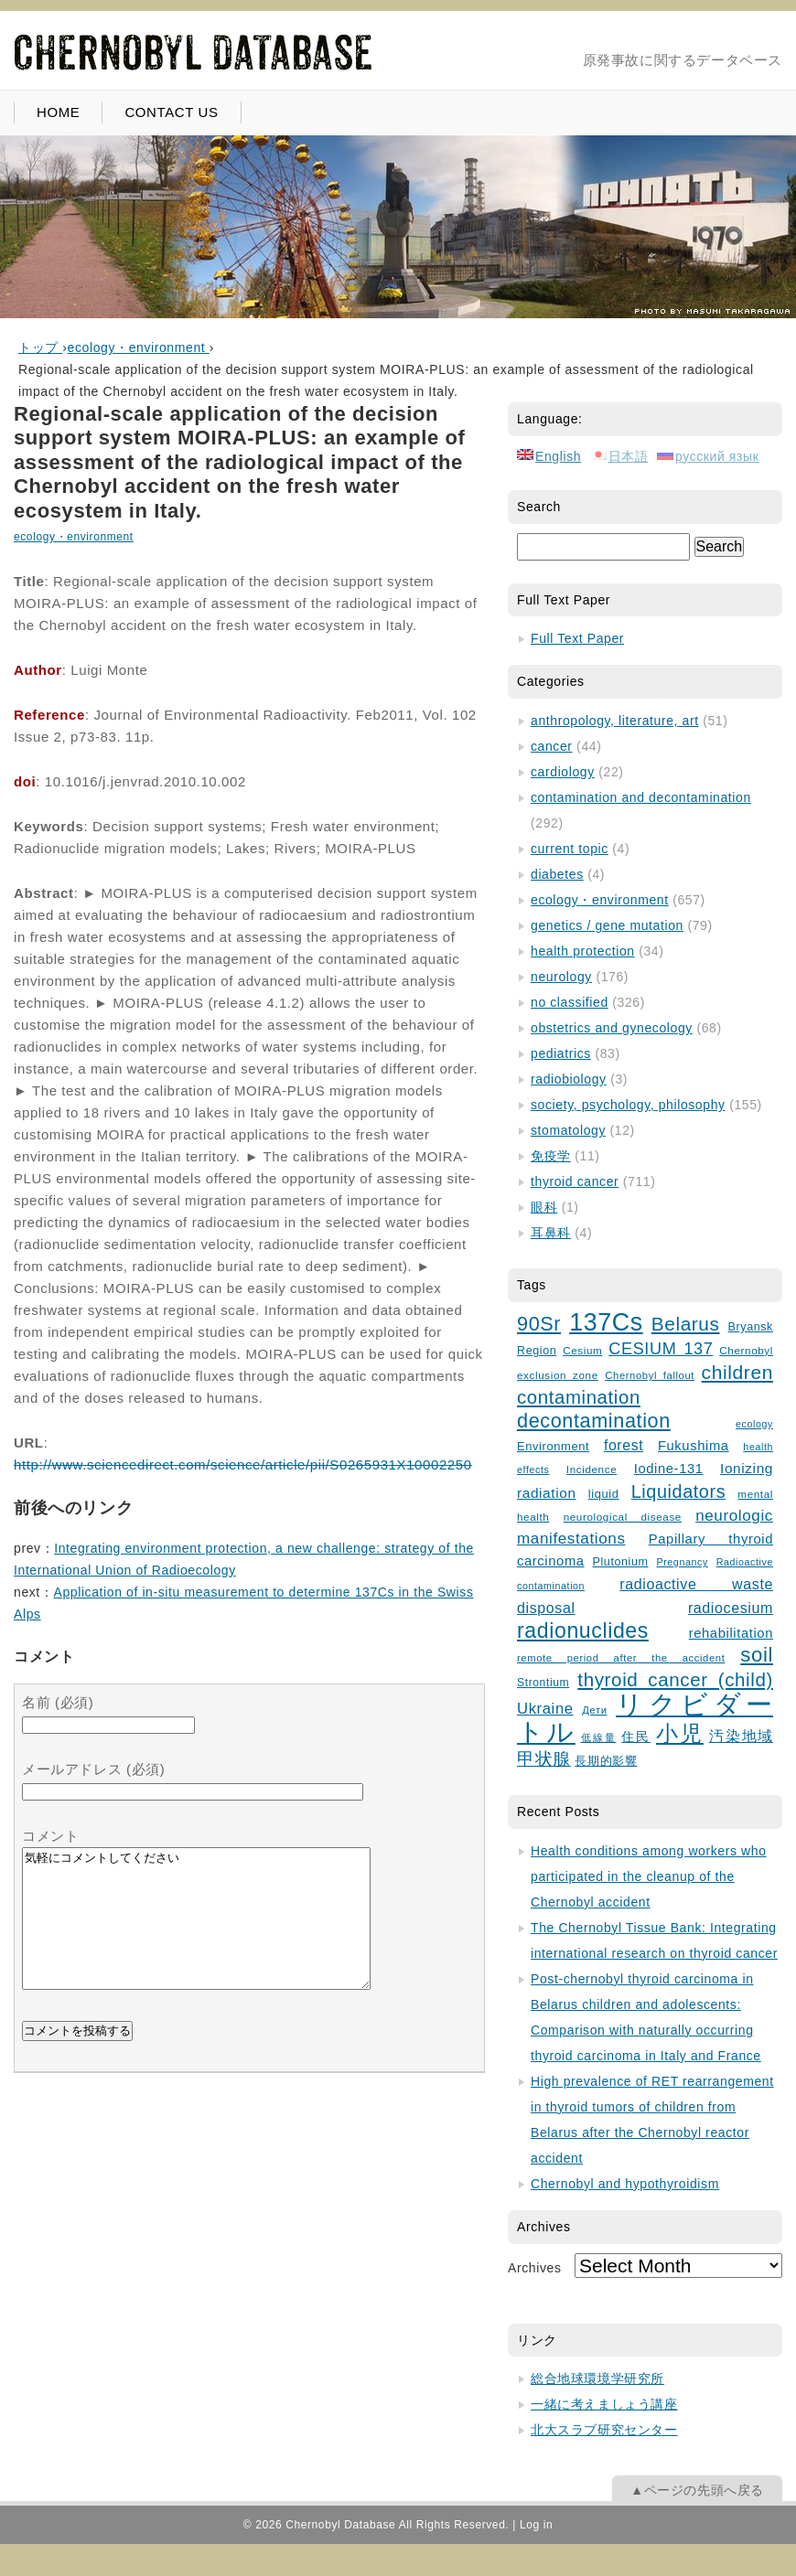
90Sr (539, 1323)
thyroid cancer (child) (675, 1679)
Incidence (591, 1469)
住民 (636, 1737)
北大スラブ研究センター (604, 2429)
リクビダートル (645, 1718)
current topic (569, 848)
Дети (594, 1710)
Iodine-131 (669, 1468)
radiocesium (730, 1607)
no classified (569, 1002)
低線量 (599, 1737)
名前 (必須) (57, 1702)
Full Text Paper (577, 638)
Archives (534, 2268)
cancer (552, 746)
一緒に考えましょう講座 (604, 2404)
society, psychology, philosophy (628, 1104)
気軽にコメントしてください (196, 1932)
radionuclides (583, 1630)
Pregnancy (681, 1561)
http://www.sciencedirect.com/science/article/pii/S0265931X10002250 (243, 1464)
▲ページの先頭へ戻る (697, 2490)
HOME (58, 112)
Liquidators (678, 1491)
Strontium (543, 1682)
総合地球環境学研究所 (597, 2378)
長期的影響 (606, 1761)
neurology (561, 976)
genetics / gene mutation (607, 925)
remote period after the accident (621, 1657)
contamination (578, 1397)
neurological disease (623, 1517)
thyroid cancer (575, 1181)
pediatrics (561, 1053)
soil (756, 1654)
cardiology (563, 771)
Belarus (685, 1323)
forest (623, 1445)
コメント (50, 1836)
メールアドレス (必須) (93, 1769)
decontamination (594, 1420)
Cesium (582, 1350)
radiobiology (569, 1079)
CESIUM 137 (660, 1349)
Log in (536, 2524)
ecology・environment (74, 536)
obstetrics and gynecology (612, 1028)
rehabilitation (731, 1633)
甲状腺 (544, 1759)
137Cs (606, 1322)
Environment (553, 1446)
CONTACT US (171, 112)
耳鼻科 (551, 1232)
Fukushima (693, 1445)
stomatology (568, 1130)
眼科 (544, 1207)
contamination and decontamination (641, 797)
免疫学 (551, 1156)
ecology (754, 1423)
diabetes (557, 874)
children (737, 1372)
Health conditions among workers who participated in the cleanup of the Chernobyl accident (649, 1876)
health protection (583, 951)
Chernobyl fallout (649, 1375)
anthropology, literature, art (615, 720)
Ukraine (545, 1708)
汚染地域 (741, 1736)
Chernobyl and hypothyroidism (625, 2183)
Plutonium (621, 1561)
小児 (680, 1734)
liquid (603, 1494)
